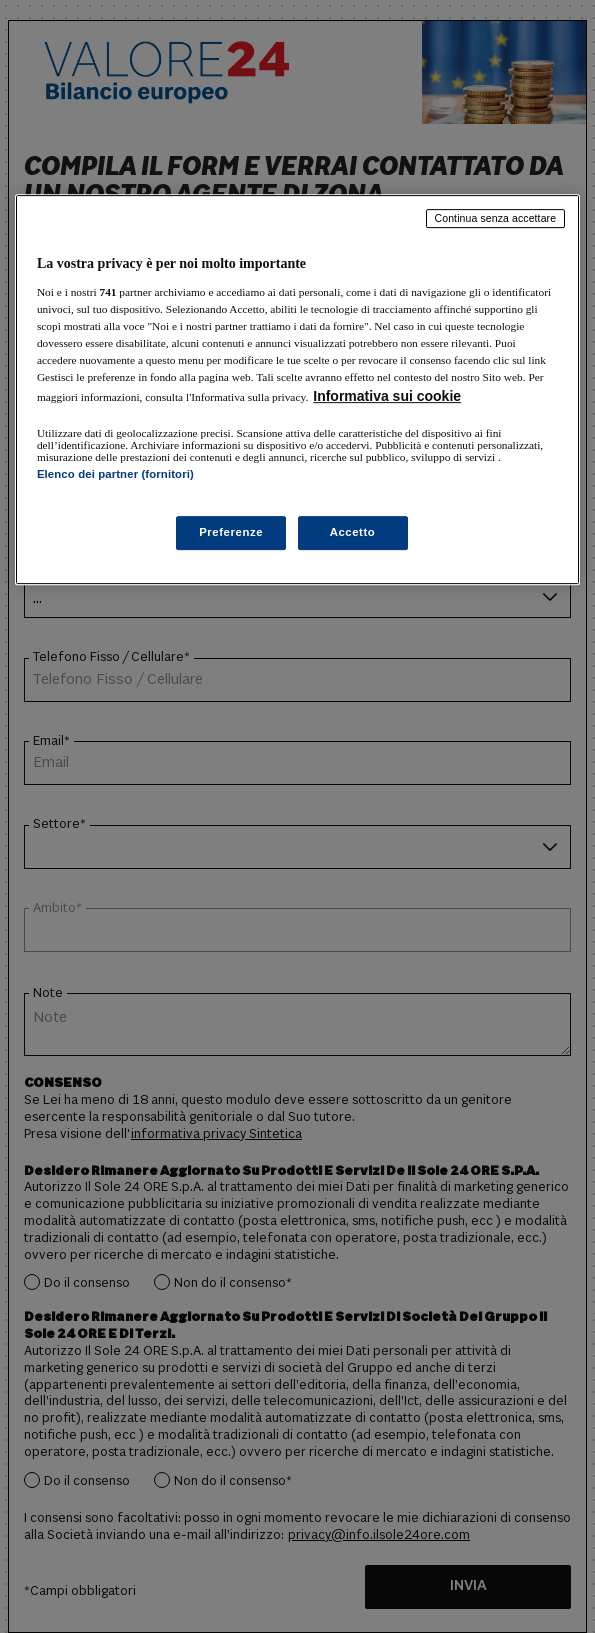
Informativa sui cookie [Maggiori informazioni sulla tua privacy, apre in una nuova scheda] (387, 396)
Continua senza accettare (496, 218)
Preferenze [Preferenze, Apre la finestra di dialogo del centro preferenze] (231, 532)
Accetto (353, 532)
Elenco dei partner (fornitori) (115, 474)
